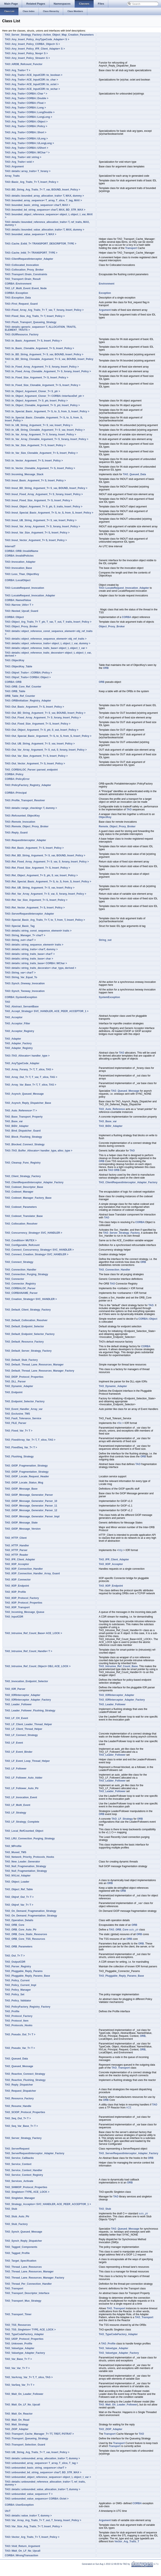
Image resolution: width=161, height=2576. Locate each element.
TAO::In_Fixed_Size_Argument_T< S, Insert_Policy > (36, 377)
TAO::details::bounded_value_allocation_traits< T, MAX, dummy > (44, 229)
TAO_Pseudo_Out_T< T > (20, 2035)
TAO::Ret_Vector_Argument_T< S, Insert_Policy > (35, 908)
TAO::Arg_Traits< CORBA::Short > (25, 132)
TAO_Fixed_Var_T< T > (18, 1431)
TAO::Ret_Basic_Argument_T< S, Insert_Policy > (34, 848)
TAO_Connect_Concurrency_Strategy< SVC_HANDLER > (39, 1250)
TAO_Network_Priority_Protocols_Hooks (29, 1857)
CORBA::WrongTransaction (21, 2556)
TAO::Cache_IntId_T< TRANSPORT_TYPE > (31, 253)
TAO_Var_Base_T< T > (18, 2359)
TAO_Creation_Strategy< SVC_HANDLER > (31, 1299)
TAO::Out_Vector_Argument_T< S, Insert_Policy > (35, 763)
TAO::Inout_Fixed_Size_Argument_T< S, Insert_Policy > (38, 500)
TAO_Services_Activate (19, 2181)
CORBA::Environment (18, 284)
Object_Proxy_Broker (112, 626)
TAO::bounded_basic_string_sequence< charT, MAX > (37, 205)
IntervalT (10, 546)
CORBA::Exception (16, 293)
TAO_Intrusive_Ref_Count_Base (118, 1666)
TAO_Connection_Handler (20, 1270)
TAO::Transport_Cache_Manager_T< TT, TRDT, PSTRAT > (39, 2434)
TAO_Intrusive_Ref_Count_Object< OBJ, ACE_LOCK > (38, 1666)
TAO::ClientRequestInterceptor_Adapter (29, 259)
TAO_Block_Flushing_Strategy (23, 1137)
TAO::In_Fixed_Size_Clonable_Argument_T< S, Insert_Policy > (42, 385)
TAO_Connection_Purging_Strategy (26, 1274)
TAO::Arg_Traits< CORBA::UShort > (26, 147)
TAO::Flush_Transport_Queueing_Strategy (30, 322)
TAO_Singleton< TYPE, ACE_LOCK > (27, 2192)
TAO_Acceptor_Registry (19, 1031)
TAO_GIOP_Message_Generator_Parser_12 (31, 1510)
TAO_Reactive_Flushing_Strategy (25, 2080)
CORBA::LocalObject (18, 580)
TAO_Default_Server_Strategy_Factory (28, 1351)
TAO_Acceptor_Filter (17, 1023)
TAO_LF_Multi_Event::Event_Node (26, 288)
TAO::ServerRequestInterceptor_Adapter (29, 914)
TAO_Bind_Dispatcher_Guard (22, 1131)
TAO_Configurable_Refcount (22, 1245)
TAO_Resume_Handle (18, 2106)
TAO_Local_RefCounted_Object (24, 1831)
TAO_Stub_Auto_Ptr (17, 2217)
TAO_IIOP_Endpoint (17, 1586)
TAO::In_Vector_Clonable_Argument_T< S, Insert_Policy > (40, 468)
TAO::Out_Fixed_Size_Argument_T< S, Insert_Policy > (37, 724)
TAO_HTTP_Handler (17, 1545)
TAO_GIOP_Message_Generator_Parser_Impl (32, 1516)
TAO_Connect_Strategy (19, 1262)
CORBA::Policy (14, 774)
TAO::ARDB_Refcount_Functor (23, 64)
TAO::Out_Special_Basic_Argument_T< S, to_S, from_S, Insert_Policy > (48, 736)
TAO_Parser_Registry (18, 1967)
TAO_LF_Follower (15, 1769)
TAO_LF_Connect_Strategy (21, 1735)
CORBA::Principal (16, 793)
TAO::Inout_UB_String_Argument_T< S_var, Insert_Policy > (41, 520)
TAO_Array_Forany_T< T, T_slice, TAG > (29, 1069)
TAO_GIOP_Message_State (21, 1523)
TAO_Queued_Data (134, 474)
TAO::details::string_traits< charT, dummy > (31, 949)
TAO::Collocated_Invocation (22, 265)
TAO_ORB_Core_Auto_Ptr (20, 1930)
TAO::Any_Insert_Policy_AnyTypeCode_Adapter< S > (37, 39)
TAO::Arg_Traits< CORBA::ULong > (26, 138)
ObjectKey (105, 817)
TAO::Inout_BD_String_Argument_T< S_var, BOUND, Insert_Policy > (46, 488)
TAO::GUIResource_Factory (21, 334)
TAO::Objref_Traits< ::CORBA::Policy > (28, 673)
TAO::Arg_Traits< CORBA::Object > (26, 121)
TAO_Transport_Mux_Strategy (23, 2301)
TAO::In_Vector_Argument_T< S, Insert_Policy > (34, 461)
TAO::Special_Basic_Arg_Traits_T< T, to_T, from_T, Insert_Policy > (45, 920)
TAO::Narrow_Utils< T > (19, 605)
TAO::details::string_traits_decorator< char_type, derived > (40, 968)
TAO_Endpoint (13, 1392)
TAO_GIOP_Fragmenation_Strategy (26, 1466)
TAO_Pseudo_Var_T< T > (20, 2048)
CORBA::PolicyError (17, 779)
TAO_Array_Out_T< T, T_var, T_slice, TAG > (31, 1077)
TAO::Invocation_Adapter (20, 562)
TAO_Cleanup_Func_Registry (22, 1163)
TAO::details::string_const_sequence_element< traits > (38, 931)
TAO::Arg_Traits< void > (19, 161)
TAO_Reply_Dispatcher (19, 2085)
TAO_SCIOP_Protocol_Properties (25, 2113)
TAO (129, 809)
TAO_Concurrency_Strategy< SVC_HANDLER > (33, 1233)
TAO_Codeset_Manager (19, 1192)
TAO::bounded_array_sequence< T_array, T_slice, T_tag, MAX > (43, 200)
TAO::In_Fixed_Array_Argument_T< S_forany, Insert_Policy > (42, 367)
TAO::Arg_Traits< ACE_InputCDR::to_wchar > (32, 88)
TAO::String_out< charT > (20, 940)
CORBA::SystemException (21, 997)
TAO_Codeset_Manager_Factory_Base (28, 1198)
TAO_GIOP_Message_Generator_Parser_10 (31, 1501)
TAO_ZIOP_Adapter (16, 2430)
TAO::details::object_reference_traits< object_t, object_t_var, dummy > (47, 643)
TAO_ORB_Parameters (18, 1947)
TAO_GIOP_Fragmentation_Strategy (27, 1472)
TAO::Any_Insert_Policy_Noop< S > (26, 53)
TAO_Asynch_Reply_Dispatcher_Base (28, 1103)
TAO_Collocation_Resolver (21, 1224)
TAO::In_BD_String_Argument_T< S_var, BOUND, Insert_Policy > (44, 354)
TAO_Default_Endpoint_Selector (24, 1326)
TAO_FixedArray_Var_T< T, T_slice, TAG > (30, 1440)
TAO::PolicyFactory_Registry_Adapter (28, 785)
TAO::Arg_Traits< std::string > (23, 157)
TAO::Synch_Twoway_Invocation (25, 991)
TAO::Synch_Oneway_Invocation (25, 983)
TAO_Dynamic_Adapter (19, 1386)
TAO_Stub (11, 2209)
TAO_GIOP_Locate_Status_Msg (24, 1483)
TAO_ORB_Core (14, 1925)
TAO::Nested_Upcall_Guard (21, 611)
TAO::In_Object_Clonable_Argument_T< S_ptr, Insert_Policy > (42, 405)
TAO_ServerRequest (17, 2149)
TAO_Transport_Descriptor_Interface (27, 2294)
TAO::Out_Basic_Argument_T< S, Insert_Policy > (34, 707)
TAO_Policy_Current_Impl (20, 1985)
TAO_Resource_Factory (19, 2099)
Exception (105, 293)
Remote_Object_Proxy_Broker (117, 826)
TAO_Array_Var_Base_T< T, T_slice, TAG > (30, 1085)
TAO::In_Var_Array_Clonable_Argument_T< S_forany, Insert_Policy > (46, 439)
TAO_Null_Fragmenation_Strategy (25, 1866)
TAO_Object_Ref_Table (19, 1889)
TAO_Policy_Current (17, 1981)
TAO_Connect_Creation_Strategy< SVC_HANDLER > (36, 1254)
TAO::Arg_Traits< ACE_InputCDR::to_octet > (32, 84)
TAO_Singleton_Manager (20, 2198)
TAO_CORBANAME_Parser (21, 1293)
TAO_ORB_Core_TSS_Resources (25, 1939)
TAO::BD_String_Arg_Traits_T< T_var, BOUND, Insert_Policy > (42, 189)
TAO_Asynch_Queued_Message (24, 1094)
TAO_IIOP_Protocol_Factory (22, 1598)
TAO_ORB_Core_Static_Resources (26, 1935)
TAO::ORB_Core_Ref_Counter (23, 687)
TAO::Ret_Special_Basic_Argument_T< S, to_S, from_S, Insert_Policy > (48, 881)
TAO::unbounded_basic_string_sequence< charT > (36, 2468)
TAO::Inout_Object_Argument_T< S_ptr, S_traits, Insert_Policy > (43, 506)
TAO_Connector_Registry (20, 1284)
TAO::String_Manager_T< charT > (25, 935)
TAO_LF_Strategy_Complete (22, 1822)
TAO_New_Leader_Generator (22, 1862)
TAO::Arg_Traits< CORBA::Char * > (26, 93)
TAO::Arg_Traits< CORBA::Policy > (26, 126)
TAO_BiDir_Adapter (17, 1126)
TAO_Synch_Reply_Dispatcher (23, 2241)
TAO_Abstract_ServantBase (22, 1006)
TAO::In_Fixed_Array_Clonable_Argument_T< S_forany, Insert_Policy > (48, 371)
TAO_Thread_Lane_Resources (23, 2267)
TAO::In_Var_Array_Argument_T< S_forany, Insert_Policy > (40, 434)
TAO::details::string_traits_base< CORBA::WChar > (36, 963)
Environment (106, 284)
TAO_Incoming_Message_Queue (24, 1612)
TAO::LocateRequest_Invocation (24, 588)
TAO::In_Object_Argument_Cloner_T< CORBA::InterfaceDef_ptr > (44, 396)
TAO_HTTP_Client (15, 1538)
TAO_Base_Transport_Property (24, 1117)
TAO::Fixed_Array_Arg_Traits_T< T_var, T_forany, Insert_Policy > (44, 310)
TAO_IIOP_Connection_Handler (24, 1569)
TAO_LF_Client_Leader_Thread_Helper (28, 1724)
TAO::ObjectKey (14, 660)
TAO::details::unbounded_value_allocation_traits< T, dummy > (42, 2490)
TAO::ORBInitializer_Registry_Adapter (28, 701)
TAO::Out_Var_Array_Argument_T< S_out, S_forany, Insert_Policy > (46, 750)
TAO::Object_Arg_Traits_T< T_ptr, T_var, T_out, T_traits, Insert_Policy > (48, 622)
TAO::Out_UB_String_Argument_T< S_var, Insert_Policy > (40, 744)
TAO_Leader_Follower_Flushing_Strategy (30, 1710)
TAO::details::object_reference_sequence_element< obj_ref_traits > (45, 639)
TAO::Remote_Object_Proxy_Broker (27, 826)
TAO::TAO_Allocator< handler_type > (27, 1056)
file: (120, 1423)
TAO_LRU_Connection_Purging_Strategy (30, 1838)
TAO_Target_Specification (20, 2261)
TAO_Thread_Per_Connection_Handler (28, 2284)
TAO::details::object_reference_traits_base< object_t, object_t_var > (46, 648)
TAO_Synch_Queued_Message (23, 2232)
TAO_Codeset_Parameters (21, 1207)
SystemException (109, 997)
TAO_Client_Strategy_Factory (23, 1176)
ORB (106, 668)
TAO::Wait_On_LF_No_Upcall (22, 2551)
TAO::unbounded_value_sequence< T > (29, 2494)
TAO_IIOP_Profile (15, 1592)
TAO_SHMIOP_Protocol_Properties (26, 2188)
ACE (128, 2108)
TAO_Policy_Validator (18, 2001)
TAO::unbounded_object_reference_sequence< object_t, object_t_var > (48, 2477)
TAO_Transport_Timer (18, 2315)
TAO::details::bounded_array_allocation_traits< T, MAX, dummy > (44, 195)
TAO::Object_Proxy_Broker (21, 626)
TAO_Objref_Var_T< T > (19, 1905)
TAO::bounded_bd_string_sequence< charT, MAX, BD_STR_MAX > (45, 209)
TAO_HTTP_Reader (16, 1555)
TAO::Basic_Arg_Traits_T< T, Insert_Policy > (31, 182)
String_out (105, 940)
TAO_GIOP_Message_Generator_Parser (29, 1495)
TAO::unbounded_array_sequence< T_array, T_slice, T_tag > (41, 2463)
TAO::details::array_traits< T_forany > (27, 171)
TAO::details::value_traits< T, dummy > (28, 2516)
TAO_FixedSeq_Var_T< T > (21, 1447)
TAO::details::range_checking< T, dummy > (31, 808)
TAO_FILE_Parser (15, 1423)
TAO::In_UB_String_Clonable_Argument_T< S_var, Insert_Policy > (45, 430)
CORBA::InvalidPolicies (19, 556)
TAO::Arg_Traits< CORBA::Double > (26, 98)
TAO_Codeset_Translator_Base (24, 1216)
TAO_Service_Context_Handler (23, 2171)
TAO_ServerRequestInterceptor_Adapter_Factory (34, 2154)
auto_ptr (133, 1930)
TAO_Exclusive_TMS (17, 1414)
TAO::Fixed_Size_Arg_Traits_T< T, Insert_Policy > (35, 316)
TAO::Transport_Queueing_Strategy (26, 2439)
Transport (131, 248)
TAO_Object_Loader (17, 1882)
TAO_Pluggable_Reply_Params (24, 1972)
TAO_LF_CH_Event (16, 1718)
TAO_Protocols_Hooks (18, 2026)
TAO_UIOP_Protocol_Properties (24, 2339)
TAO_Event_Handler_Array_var (24, 1409)
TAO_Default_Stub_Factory (21, 1360)
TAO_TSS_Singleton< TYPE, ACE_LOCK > (30, 2330)
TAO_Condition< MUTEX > (21, 1240)
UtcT (8, 2511)
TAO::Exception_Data (18, 298)
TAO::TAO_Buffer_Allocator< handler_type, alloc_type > (38, 1151)
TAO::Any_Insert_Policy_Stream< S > (27, 58)
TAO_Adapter (13, 1039)
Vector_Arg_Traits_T (126, 2542)
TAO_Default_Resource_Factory (24, 1342)
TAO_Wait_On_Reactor (19, 2414)
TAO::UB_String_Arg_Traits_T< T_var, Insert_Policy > (37, 2453)
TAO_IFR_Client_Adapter (20, 1559)
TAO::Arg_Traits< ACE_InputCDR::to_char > (31, 79)
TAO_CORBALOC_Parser (20, 1288)
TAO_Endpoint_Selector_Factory (24, 1401)
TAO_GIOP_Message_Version (23, 1529)
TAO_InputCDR (14, 1617)
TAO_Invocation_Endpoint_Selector (26, 1681)
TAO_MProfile (13, 1846)
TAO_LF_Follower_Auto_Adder (23, 1778)
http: (120, 1550)
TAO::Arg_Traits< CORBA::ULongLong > (29, 143)
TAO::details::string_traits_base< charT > (30, 954)
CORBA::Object (14, 617)
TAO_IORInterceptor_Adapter (22, 1695)
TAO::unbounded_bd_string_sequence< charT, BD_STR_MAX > (43, 2473)
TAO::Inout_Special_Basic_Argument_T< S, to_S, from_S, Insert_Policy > (49, 513)
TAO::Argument (14, 166)
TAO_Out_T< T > (15, 1956)
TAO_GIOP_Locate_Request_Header (27, 1476)
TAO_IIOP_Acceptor (17, 1564)
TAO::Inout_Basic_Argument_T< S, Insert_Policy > (35, 480)
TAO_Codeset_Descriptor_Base (24, 1187)
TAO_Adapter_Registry (19, 1048)
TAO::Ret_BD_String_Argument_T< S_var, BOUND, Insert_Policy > (45, 855)
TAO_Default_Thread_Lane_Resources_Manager (34, 1365)
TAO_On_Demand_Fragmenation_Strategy (30, 1911)
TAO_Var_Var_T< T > (17, 2369)
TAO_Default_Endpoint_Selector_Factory (30, 1334)
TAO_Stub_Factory (16, 2224)
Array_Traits (12, 175)
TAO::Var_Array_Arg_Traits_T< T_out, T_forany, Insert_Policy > (43, 2521)
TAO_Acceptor (13, 1017)
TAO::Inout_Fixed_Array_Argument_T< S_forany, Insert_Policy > (44, 494)
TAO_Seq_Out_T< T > (18, 2119)
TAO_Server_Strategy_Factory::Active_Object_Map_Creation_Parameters (49, 34)
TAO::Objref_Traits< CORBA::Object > (28, 677)
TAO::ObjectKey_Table (18, 666)
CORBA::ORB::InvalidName (21, 551)
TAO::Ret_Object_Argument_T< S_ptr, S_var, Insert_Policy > (41, 875)
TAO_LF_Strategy (15, 1813)
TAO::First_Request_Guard (21, 304)
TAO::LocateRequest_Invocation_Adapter (124, 588)
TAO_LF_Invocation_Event (21, 1797)
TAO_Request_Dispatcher (20, 2091)
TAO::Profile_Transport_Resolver (25, 800)
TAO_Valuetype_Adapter (19, 2349)
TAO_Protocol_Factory (18, 2016)
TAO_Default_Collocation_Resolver (26, 1320)
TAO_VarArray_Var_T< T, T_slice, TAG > (29, 2378)
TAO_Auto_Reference (112, 1109)
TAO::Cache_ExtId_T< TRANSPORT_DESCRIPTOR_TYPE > (40, 243)
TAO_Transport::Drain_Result (22, 279)
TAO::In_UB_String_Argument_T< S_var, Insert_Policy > (39, 425)
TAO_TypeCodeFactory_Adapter (24, 2335)
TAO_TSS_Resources (18, 2325)
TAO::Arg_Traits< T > (17, 70)
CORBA (126, 617)
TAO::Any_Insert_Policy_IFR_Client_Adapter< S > (35, 48)
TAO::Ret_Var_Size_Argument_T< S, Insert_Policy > (36, 900)
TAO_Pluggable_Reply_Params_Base (27, 1976)
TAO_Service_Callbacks (19, 2158)
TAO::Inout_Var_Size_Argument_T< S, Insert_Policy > (37, 533)
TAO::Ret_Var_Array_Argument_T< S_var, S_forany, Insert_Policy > (45, 894)
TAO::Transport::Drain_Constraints (26, 274)
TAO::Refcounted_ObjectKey (22, 816)
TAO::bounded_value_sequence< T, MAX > (30, 234)
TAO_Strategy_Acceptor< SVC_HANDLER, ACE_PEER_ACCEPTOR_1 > (48, 2205)
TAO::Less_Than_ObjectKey (22, 574)
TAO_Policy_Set (14, 1995)
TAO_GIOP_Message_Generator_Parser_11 (31, 1506)
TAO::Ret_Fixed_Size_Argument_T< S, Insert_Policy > (37, 868)
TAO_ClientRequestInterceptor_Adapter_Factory (34, 1182)
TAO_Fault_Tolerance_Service (23, 1418)
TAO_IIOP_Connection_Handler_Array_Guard (32, 1573)
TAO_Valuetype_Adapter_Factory (25, 2353)
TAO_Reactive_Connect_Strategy (25, 2074)
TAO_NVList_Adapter (18, 1876)
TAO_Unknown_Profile (18, 2344)
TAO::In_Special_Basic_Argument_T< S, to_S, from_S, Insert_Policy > (47, 411)
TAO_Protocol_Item (16, 2021)
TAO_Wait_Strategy (16, 2425)
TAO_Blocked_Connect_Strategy (24, 1144)
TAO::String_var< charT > (20, 973)
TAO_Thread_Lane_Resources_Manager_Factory (34, 2278)
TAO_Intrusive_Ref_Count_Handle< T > (28, 1651)
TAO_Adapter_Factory (18, 1043)
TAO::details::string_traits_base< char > (29, 959)
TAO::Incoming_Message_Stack (24, 474)
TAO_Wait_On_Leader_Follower (24, 2394)
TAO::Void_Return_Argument (22, 2546)
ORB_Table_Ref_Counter (20, 696)
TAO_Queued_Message (125, 1091)
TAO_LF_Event (14, 1743)
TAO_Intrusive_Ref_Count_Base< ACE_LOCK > (33, 1633)
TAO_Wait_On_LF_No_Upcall (22, 2405)
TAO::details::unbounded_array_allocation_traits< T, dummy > (42, 2459)
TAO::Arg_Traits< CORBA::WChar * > (27, 152)
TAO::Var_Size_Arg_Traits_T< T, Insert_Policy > (33, 2527)
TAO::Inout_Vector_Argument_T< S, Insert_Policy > (36, 540)
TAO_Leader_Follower (18, 1704)
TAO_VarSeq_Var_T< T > (19, 2385)
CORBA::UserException (19, 2505)
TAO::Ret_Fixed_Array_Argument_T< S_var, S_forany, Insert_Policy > (47, 862)
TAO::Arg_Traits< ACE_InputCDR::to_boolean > (33, 75)
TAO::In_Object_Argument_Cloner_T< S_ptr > (32, 391)
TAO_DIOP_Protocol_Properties (24, 1377)
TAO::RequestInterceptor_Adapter (25, 840)
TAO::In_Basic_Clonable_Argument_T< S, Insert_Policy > (39, 348)
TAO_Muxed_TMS (15, 1852)
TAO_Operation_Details (19, 1921)
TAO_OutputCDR (15, 1962)
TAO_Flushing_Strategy (19, 1456)
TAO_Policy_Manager (18, 1990)
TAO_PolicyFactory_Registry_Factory (27, 2007)
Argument (105, 310)
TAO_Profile (12, 2012)
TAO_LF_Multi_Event (17, 1805)
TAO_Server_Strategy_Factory (121, 1233)
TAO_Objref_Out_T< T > (19, 1897)
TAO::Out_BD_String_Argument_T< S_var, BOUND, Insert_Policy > (45, 713)
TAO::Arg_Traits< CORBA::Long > (25, 107)
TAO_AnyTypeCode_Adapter (22, 1063)
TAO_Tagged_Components (21, 2247)
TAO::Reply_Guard (16, 833)
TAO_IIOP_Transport (17, 1607)
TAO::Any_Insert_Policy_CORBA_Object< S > (32, 44)
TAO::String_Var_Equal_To (21, 977)
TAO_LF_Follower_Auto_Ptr (22, 1788)
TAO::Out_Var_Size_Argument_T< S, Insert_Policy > (36, 756)
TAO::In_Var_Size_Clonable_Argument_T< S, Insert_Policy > (41, 453)
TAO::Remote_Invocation (20, 822)
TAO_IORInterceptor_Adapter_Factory (28, 1700)
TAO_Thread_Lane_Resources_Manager (29, 2272)
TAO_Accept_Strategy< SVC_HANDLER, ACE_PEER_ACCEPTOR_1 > (47, 1011)
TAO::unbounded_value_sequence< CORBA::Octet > (37, 2499)
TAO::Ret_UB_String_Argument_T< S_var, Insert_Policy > (40, 888)
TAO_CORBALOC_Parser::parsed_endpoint (31, 770)
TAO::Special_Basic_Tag (20, 926)
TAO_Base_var (14, 1121)
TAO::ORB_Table (15, 691)
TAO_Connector (14, 1279)
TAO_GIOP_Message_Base (21, 1489)
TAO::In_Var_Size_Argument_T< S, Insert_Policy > (35, 445)
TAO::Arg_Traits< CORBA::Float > (25, 102)
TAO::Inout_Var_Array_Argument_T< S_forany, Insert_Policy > (42, 526)
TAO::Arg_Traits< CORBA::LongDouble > (29, 112)
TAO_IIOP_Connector (18, 1580)
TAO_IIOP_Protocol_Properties (23, 1603)
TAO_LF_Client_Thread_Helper (23, 1729)
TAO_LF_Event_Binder (18, 1752)
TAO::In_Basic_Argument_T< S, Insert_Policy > (33, 341)
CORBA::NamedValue (18, 600)
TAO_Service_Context (18, 2165)
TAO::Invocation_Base (18, 568)
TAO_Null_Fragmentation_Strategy (26, 1871)
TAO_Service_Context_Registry (24, 2175)
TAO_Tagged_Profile (17, 2253)
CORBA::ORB (13, 682)
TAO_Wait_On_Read (17, 2420)
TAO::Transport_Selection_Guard (25, 2445)
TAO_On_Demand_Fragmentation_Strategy (31, 1916)
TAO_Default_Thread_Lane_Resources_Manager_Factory (39, 1371)
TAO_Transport (120, 2068)
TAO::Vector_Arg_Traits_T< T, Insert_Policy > (32, 2537)
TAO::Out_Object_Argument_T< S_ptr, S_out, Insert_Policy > (41, 730)
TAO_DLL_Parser (15, 1381)
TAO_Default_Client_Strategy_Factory (28, 1310)
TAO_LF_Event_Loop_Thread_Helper (27, 1761)
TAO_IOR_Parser (15, 1689)
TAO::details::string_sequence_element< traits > (34, 945)
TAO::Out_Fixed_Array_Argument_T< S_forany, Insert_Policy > (43, 718)
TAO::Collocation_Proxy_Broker (24, 270)
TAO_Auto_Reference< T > (21, 1111)
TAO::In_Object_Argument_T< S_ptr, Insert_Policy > (36, 401)
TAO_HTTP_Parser (16, 1550)
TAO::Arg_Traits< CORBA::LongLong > (28, 116)
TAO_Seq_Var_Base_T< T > (21, 2126)
